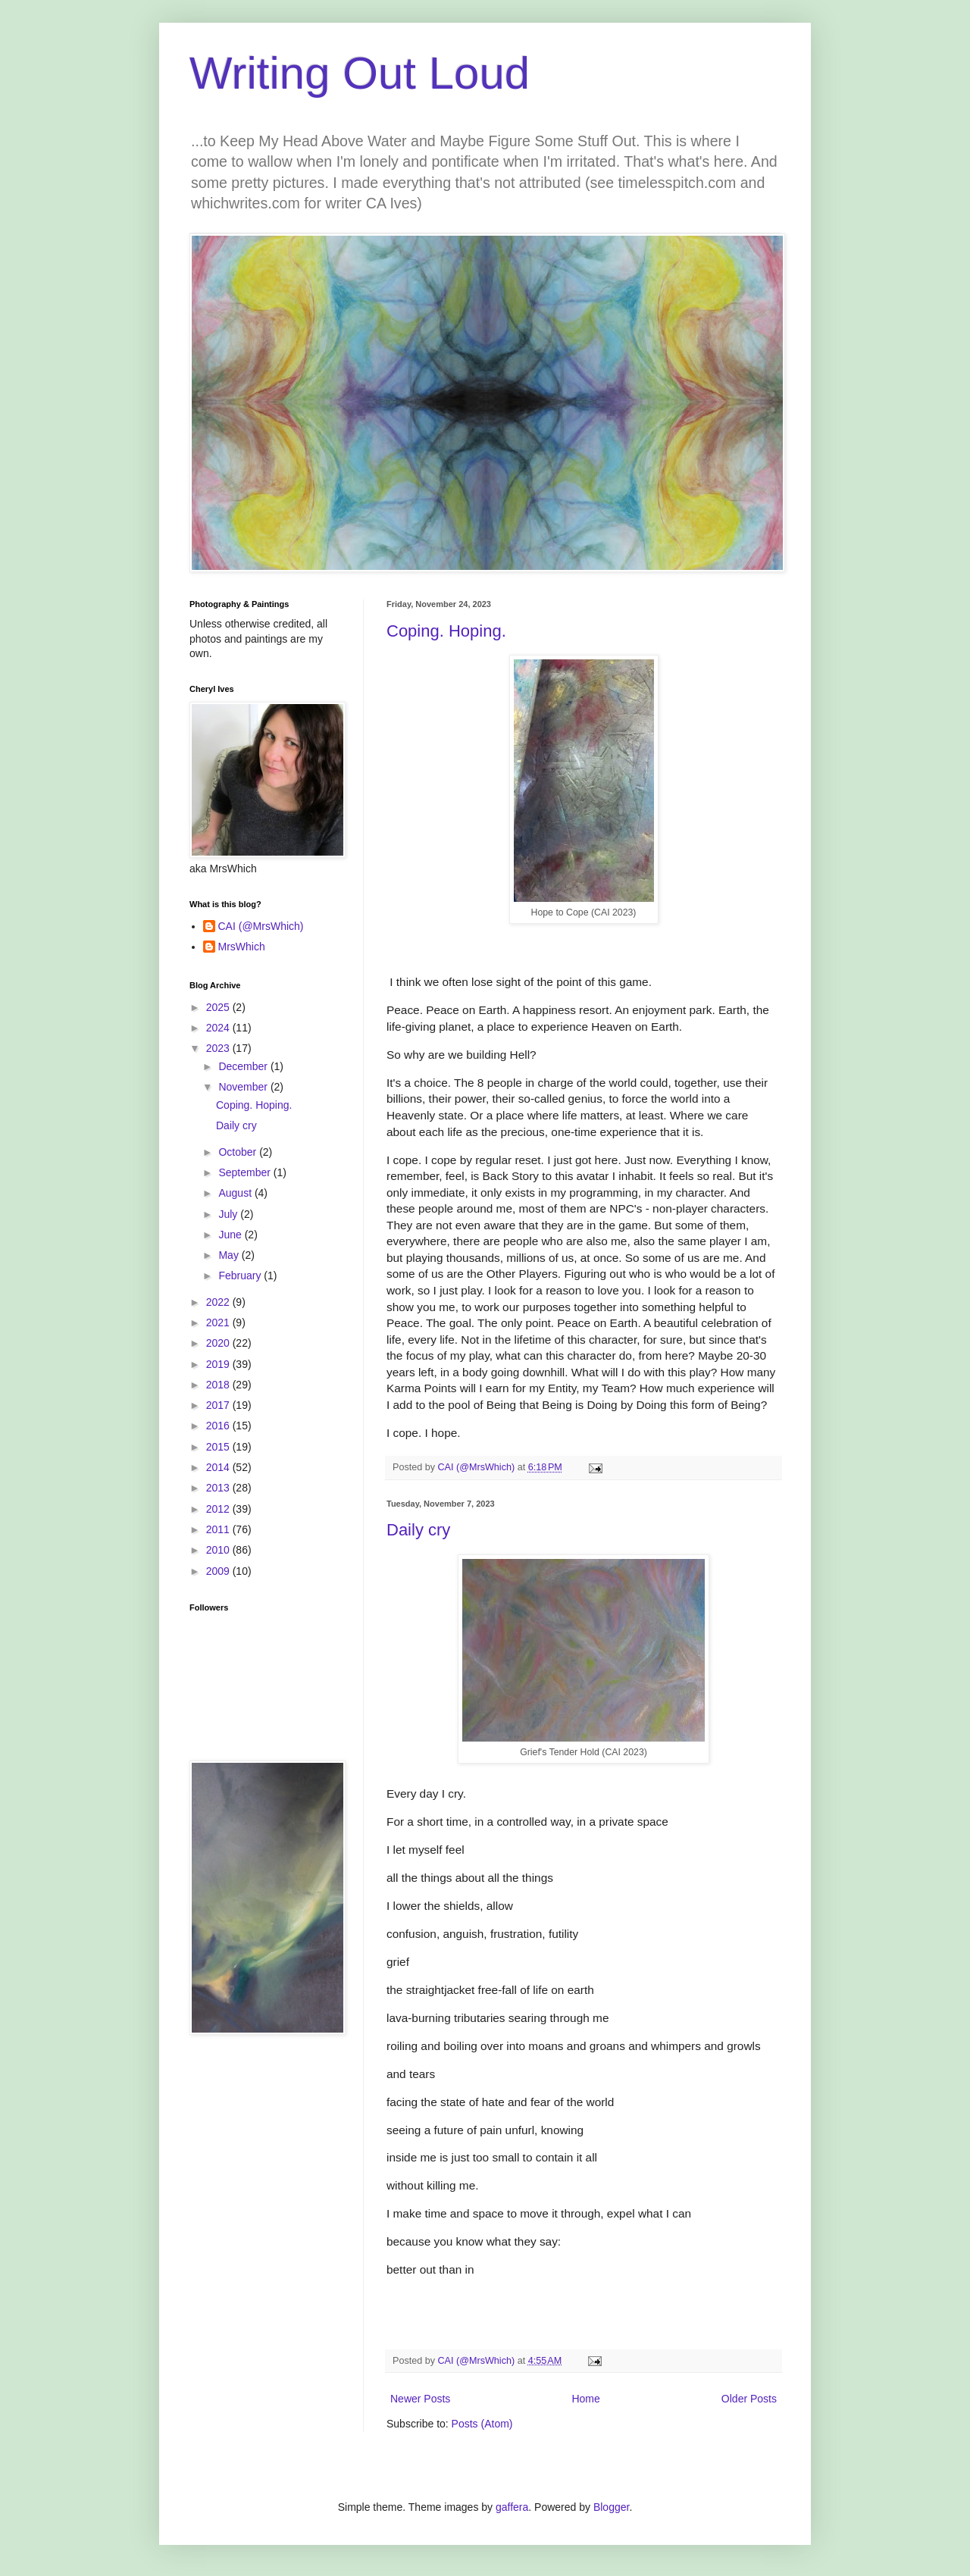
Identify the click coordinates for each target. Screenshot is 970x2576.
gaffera (512, 2507)
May (229, 1255)
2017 (219, 1405)
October (238, 1152)
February (241, 1275)
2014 (219, 1467)
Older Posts (749, 2399)
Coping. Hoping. (446, 630)
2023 (219, 1048)
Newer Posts (420, 2399)
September (245, 1172)
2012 (219, 1509)
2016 (219, 1425)
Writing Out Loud (359, 73)
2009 (219, 1571)
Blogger (611, 2507)
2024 (219, 1028)
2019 (219, 1364)
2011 (219, 1529)
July (229, 1214)
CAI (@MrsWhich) (261, 926)
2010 (219, 1550)
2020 (219, 1343)
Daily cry (418, 1529)
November (244, 1087)
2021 (219, 1322)
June (231, 1235)
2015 (219, 1447)
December (244, 1066)
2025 (219, 1007)
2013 (219, 1488)
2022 (219, 1302)
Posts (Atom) (482, 2424)
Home (585, 2399)
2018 (219, 1385)
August (236, 1193)
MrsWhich (241, 947)
